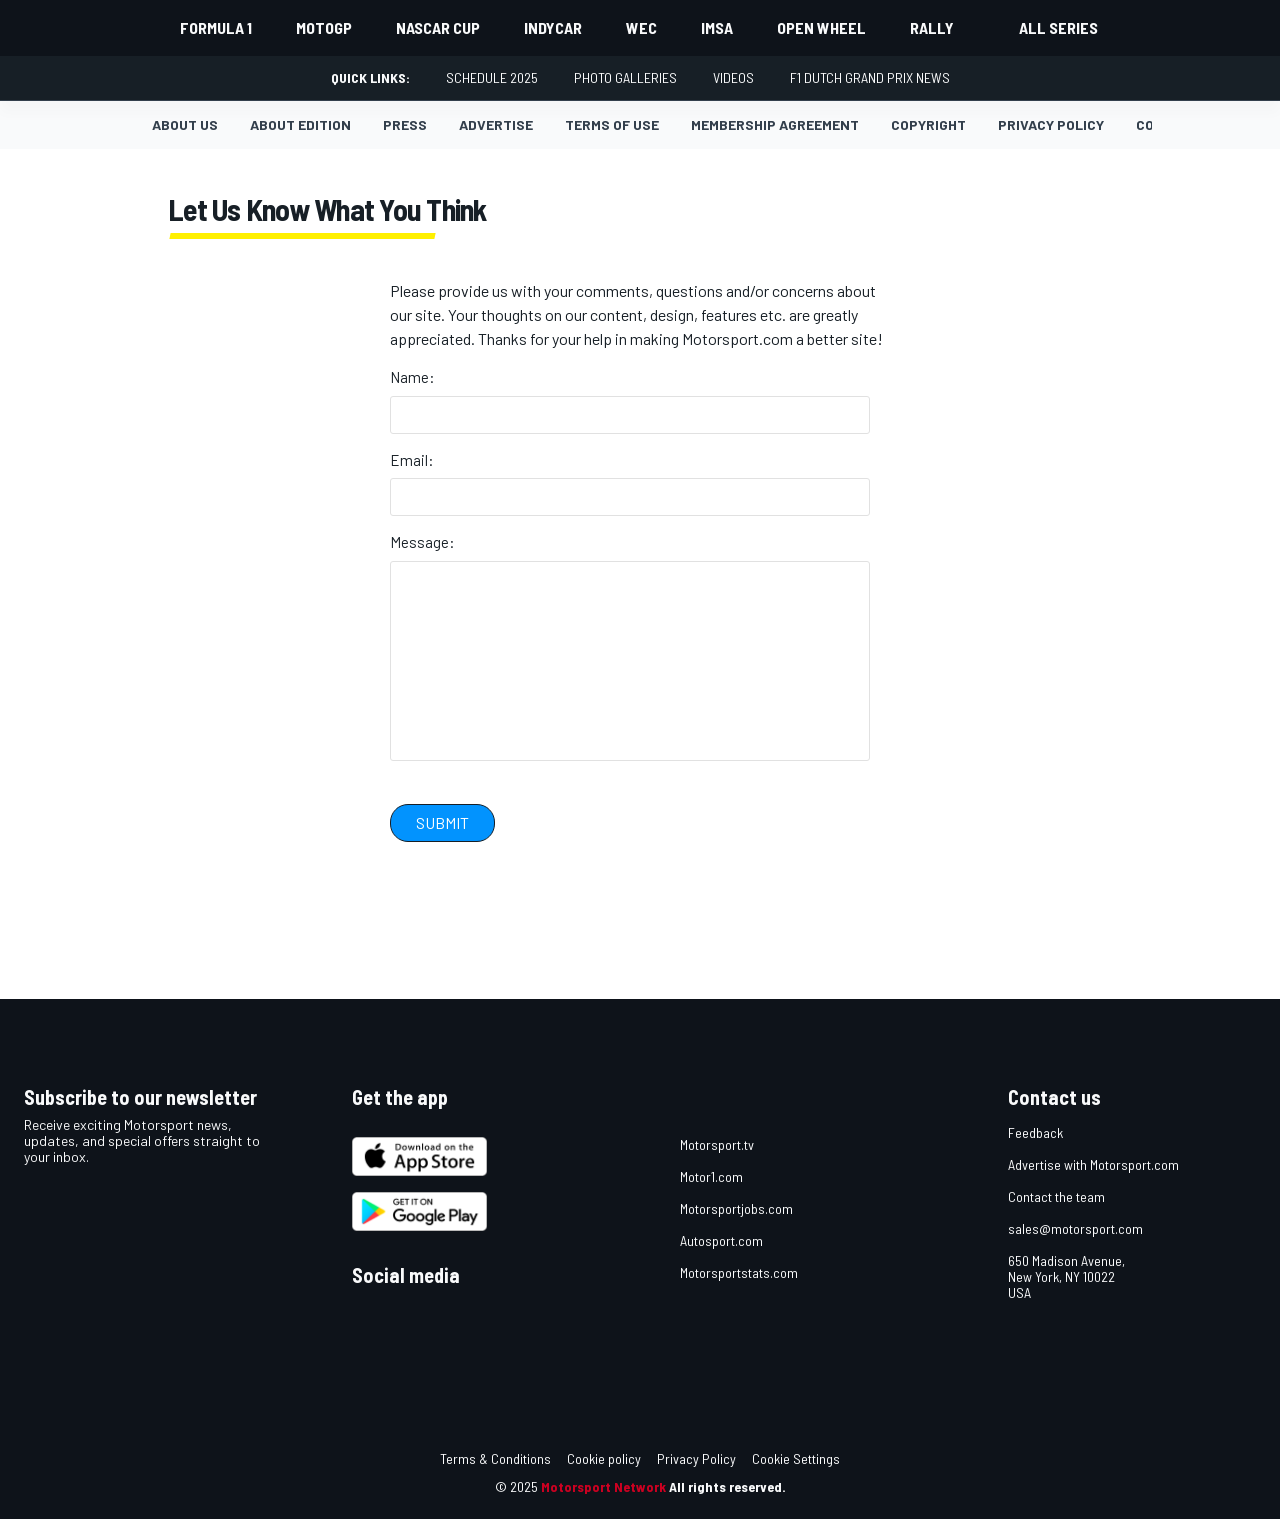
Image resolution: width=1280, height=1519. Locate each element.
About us (185, 124)
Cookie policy (604, 1458)
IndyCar (553, 27)
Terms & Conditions (495, 1458)
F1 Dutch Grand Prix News (870, 77)
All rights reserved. (727, 1486)
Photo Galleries (625, 77)
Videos (733, 77)
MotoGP (324, 27)
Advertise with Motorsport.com (1093, 1164)
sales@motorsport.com (1075, 1228)
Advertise (496, 124)
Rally (932, 27)
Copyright (928, 124)
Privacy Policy (696, 1458)
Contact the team (1056, 1196)
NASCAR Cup (438, 27)
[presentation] (542, 896)
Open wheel (821, 27)
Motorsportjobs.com (736, 1208)
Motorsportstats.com (739, 1272)
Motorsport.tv (717, 1144)
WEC (641, 27)
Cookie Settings (796, 1459)
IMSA (717, 27)
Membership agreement (775, 124)
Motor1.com (711, 1176)
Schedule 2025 (492, 77)
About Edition (300, 124)
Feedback (1035, 1132)
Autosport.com (721, 1240)
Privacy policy (1051, 124)
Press (405, 124)
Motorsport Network (603, 1486)
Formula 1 (216, 27)
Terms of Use (612, 124)
